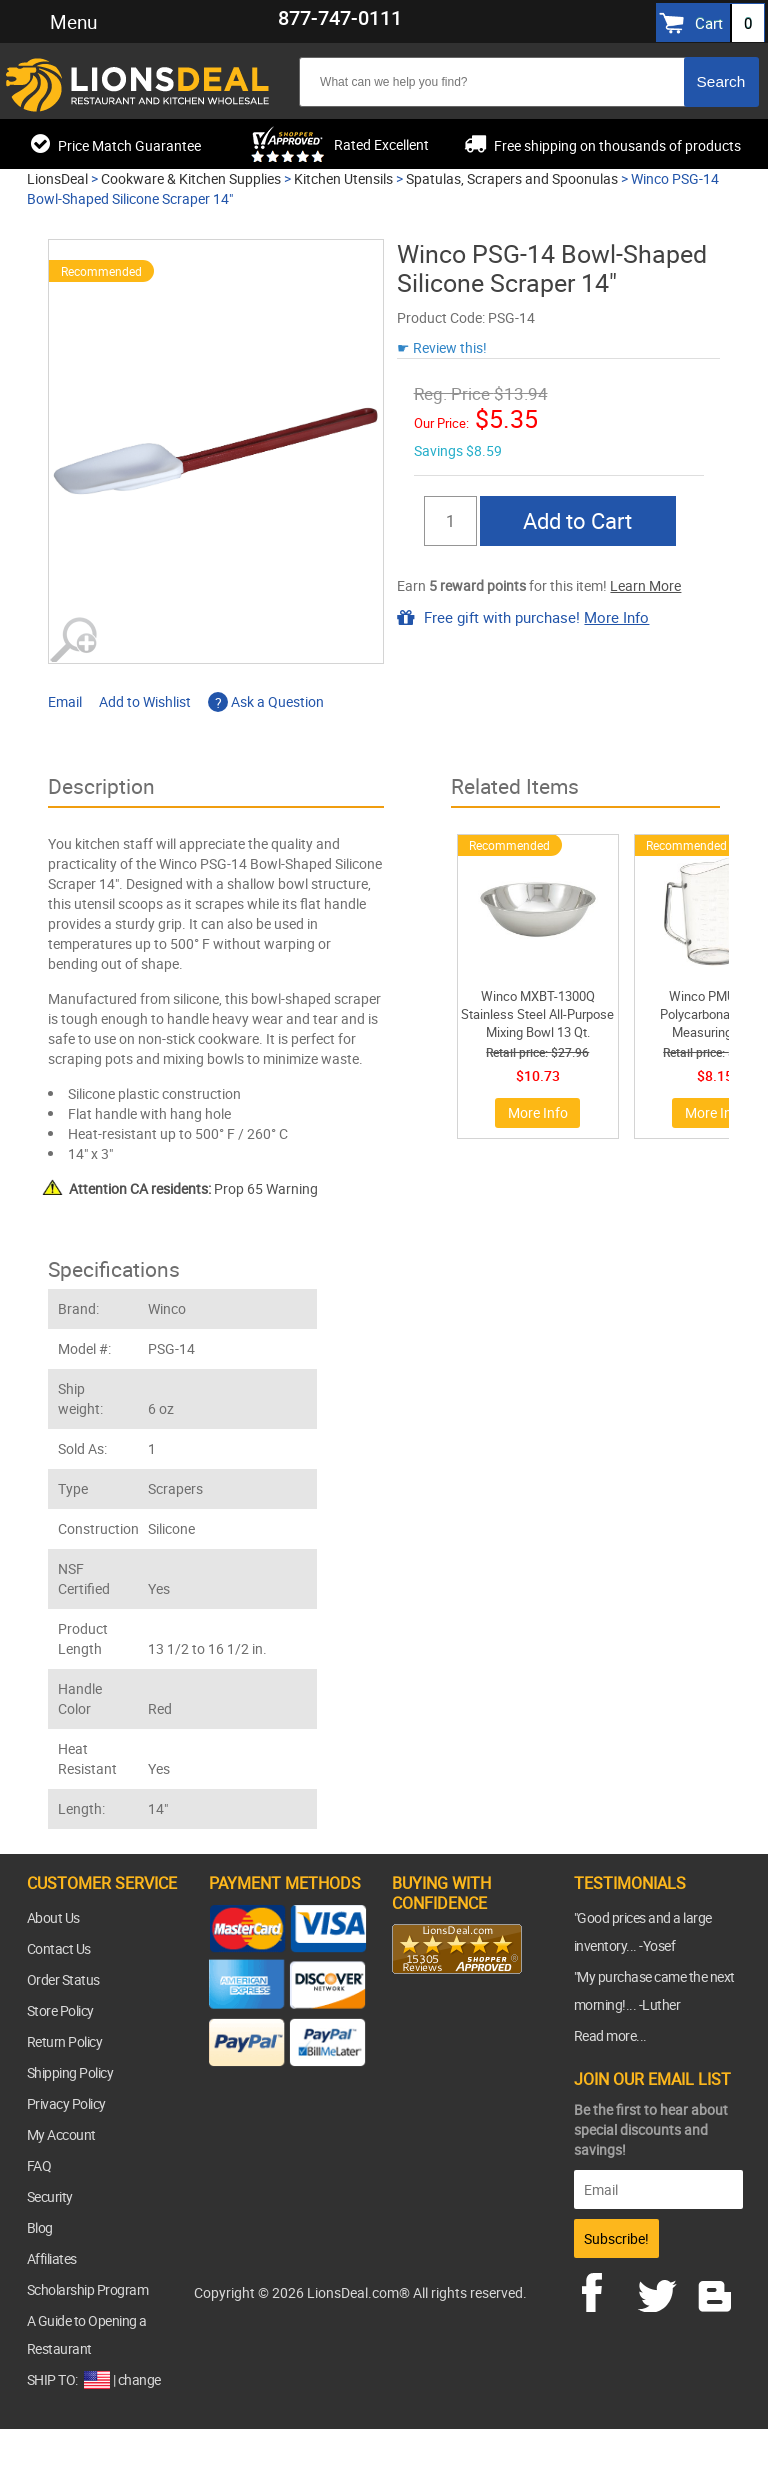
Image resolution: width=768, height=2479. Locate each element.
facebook (606, 2290)
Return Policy (65, 2041)
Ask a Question (266, 701)
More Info (616, 617)
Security (50, 2196)
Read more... (610, 2035)
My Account (61, 2134)
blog (716, 2290)
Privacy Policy (66, 2103)
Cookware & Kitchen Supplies (191, 178)
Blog (40, 2227)
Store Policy (60, 2010)
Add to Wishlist (145, 701)
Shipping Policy (70, 2072)
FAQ (39, 2165)
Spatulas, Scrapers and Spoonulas (512, 178)
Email (65, 701)
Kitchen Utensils (343, 178)
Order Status (63, 1979)
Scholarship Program (88, 2289)
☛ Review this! (442, 347)
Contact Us (59, 1948)
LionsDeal (57, 178)
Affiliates (52, 2258)
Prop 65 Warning (193, 1188)
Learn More (645, 585)
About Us (53, 1917)
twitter (661, 2290)
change (139, 2379)
